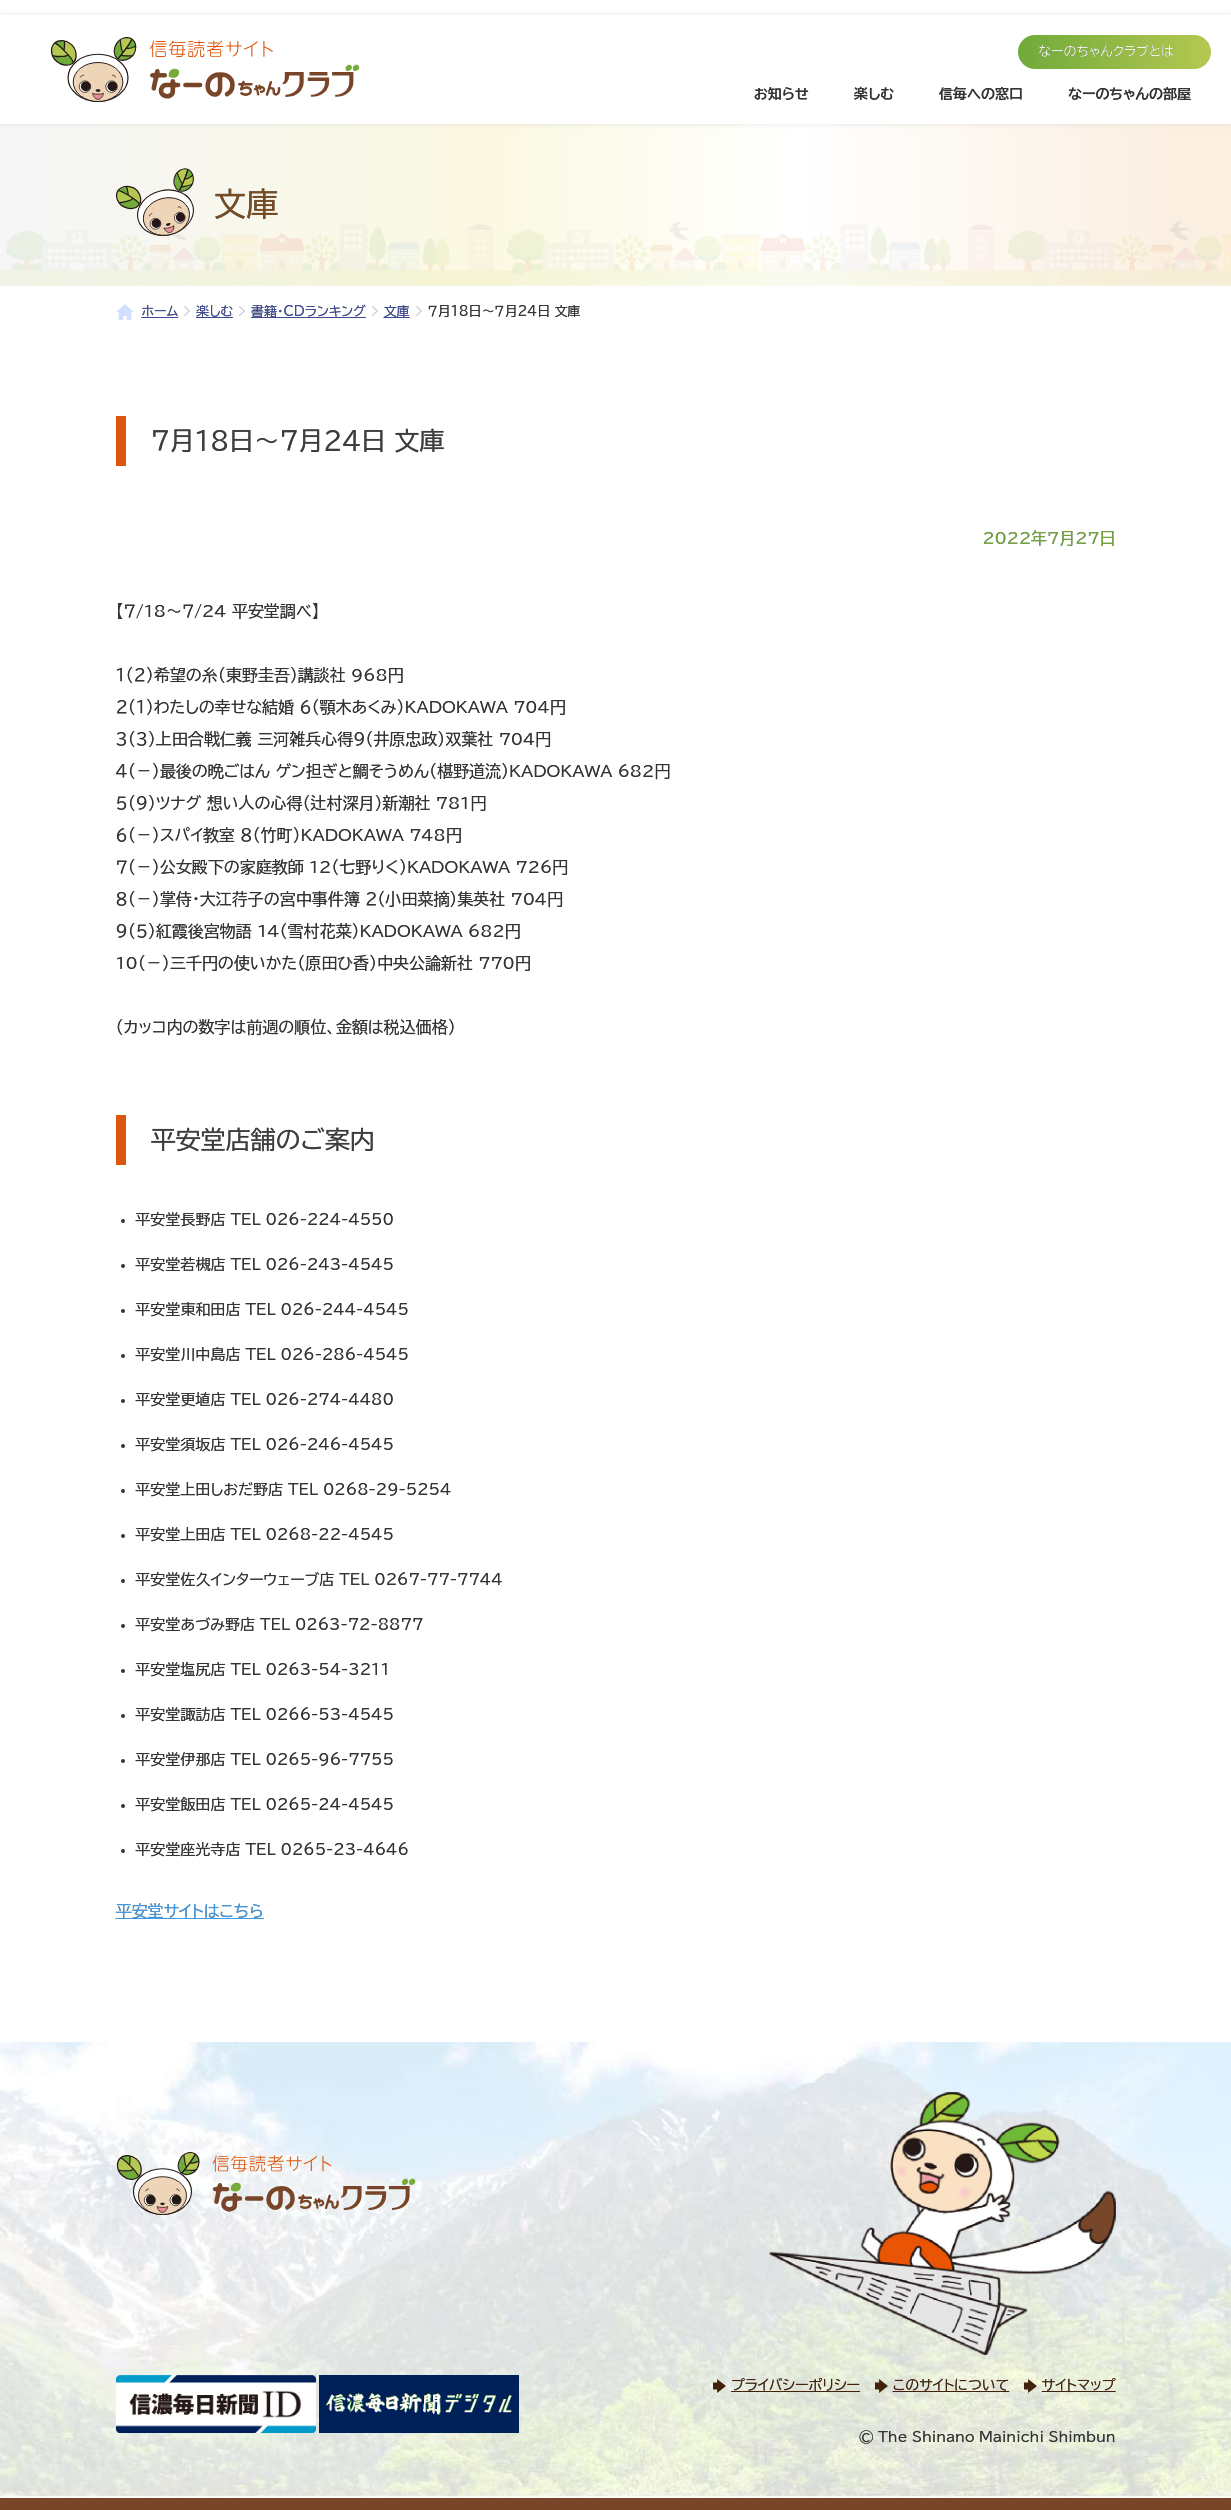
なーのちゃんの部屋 (1129, 94)
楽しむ (874, 94)
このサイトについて (951, 2385)
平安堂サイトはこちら (190, 1911)
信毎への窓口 (981, 94)
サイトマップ (1079, 2385)
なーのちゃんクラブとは (1106, 51)
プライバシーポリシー (795, 2385)
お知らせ (781, 94)
